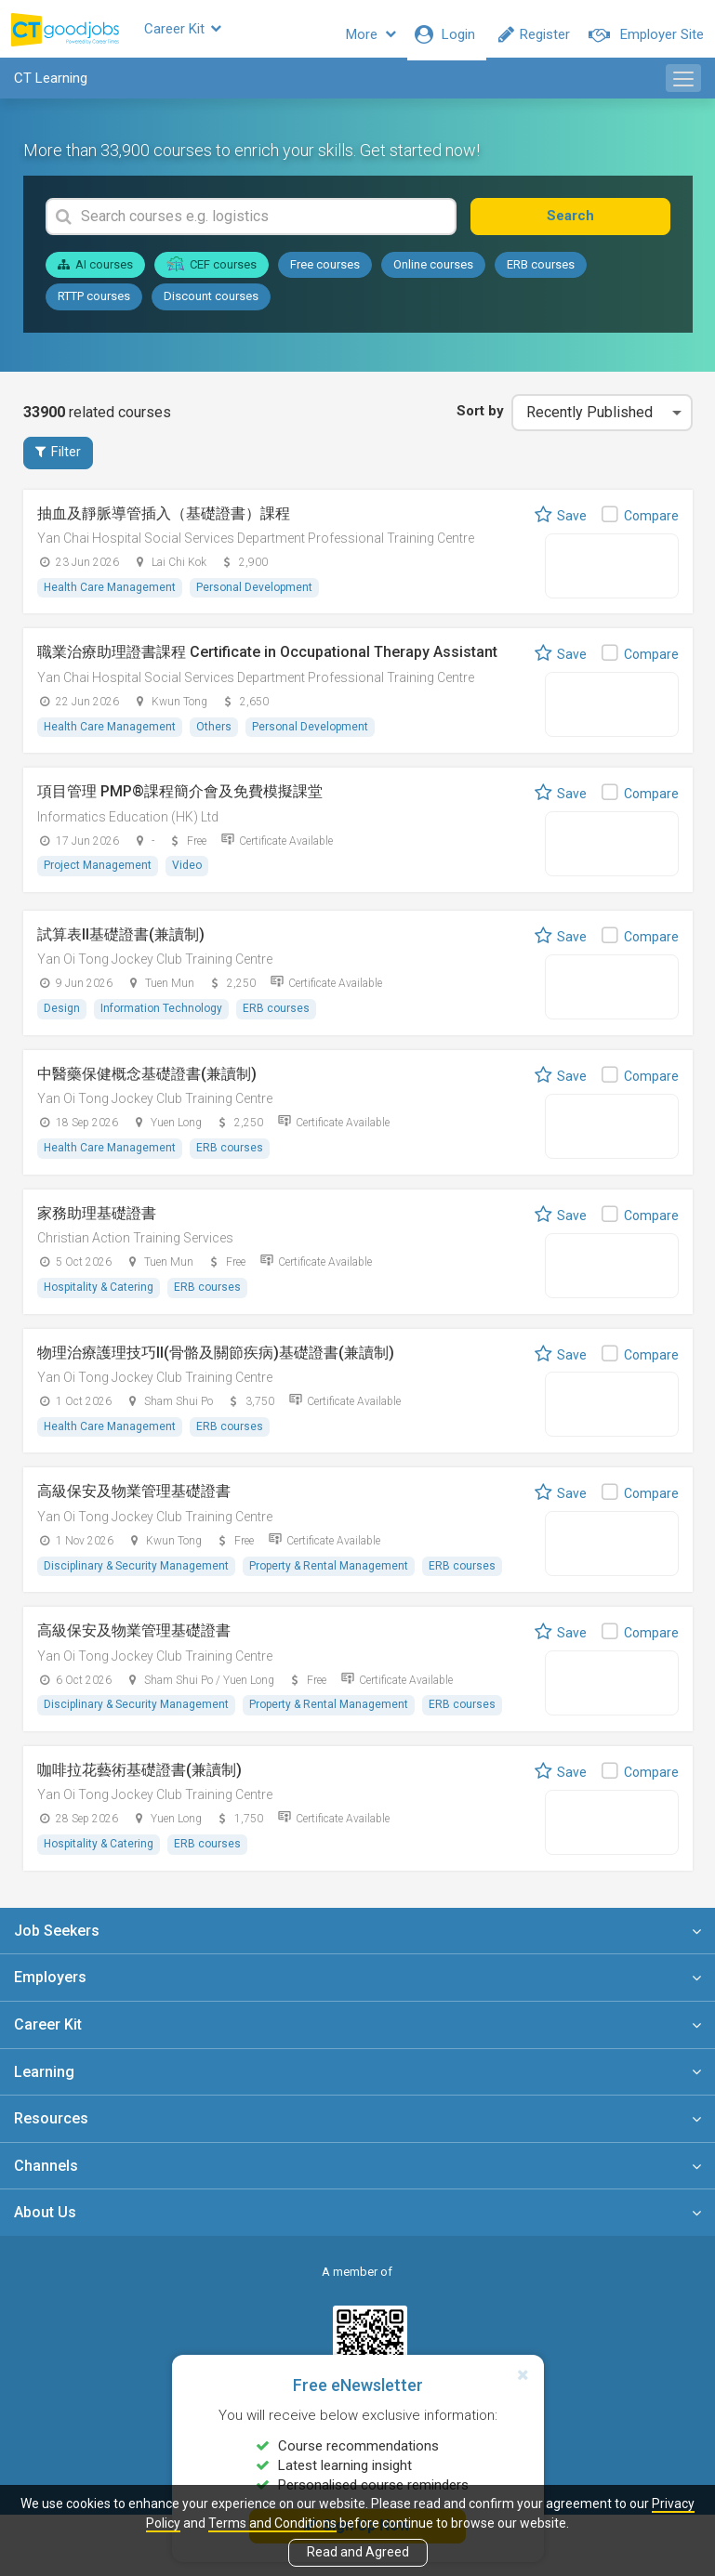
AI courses (95, 276)
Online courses (433, 276)
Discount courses (211, 307)
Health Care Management (111, 599)
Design (63, 1020)
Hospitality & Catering (99, 1299)
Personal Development (257, 599)
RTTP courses (94, 307)
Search (605, 226)
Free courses (325, 276)
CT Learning (50, 89)
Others (216, 738)
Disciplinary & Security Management (137, 1577)
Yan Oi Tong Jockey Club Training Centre (154, 972)
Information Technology (164, 1020)
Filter (58, 463)
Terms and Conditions (272, 2523)
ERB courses (541, 276)
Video (190, 878)
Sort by (475, 422)
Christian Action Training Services (135, 1250)
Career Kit (218, 34)
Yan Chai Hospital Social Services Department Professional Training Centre (255, 550)
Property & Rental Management (331, 1577)
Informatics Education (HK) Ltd (127, 828)
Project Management (98, 878)
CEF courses (212, 275)
